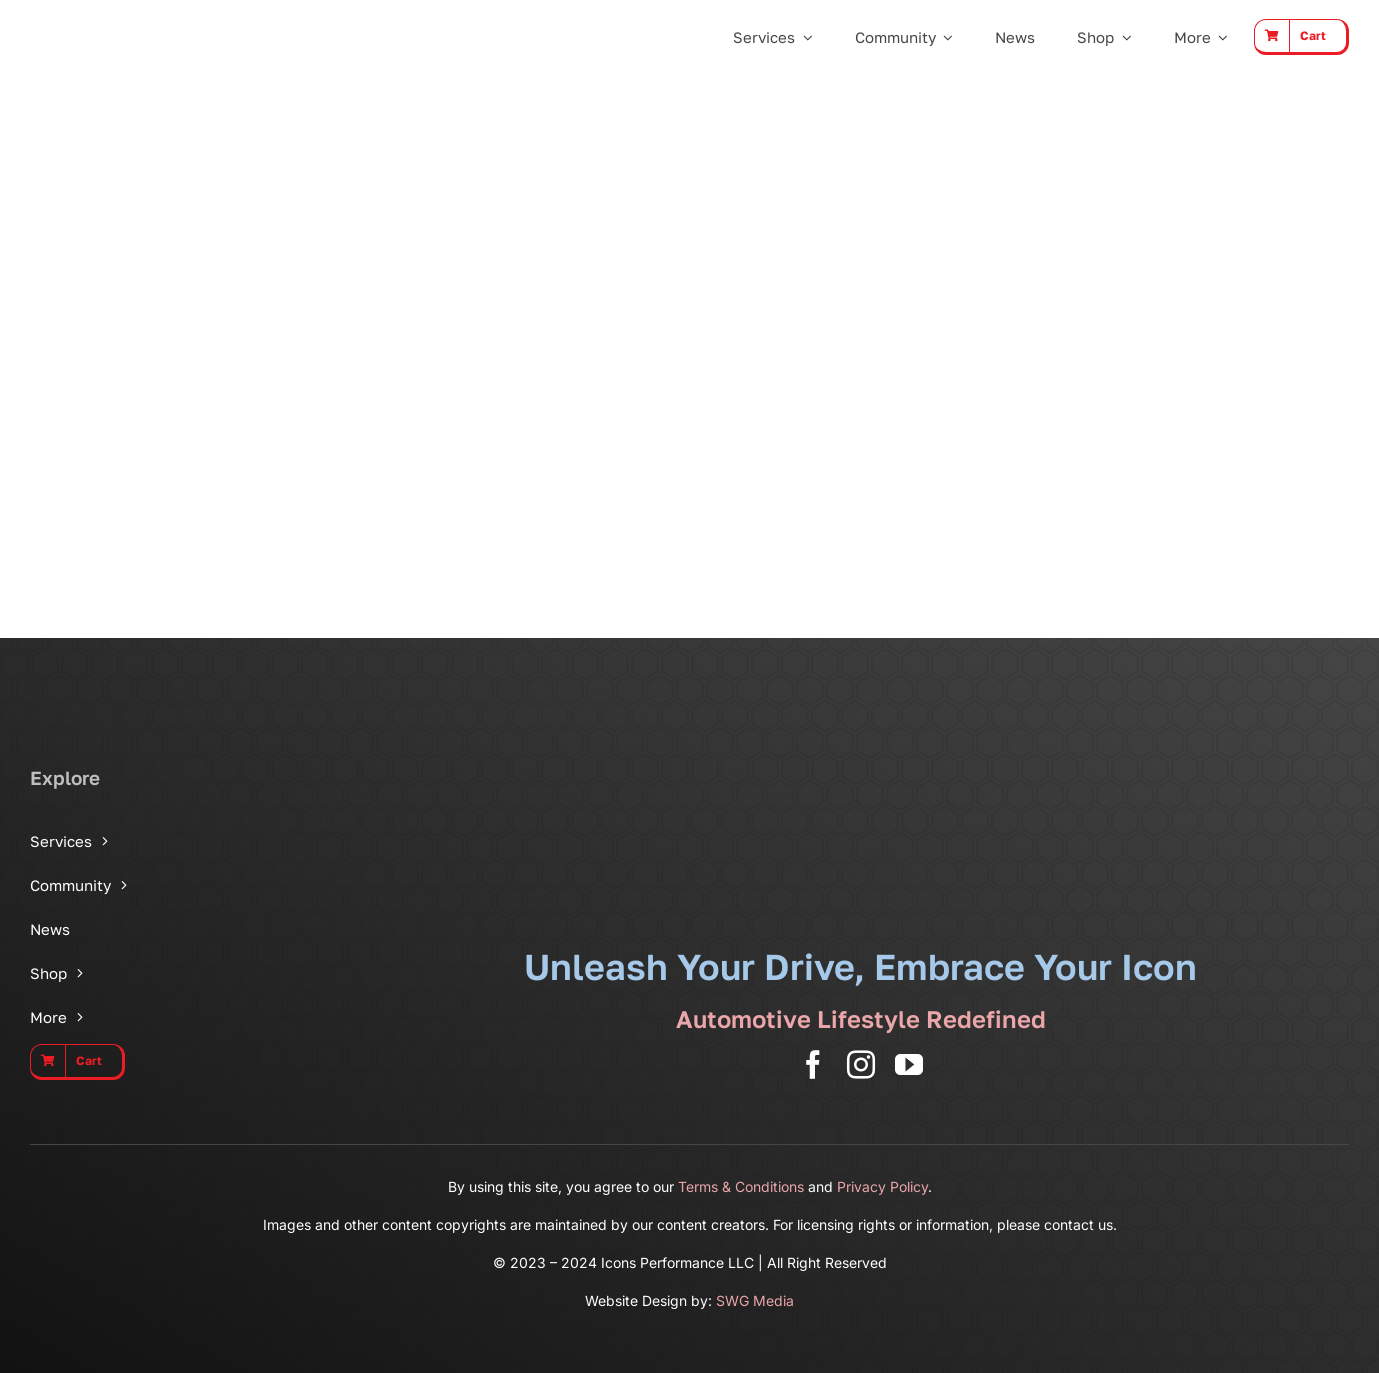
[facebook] (813, 1065)
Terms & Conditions (741, 1186)
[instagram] (861, 1065)
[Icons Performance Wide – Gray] (126, 20)
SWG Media (755, 1300)
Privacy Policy (882, 1186)
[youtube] (909, 1065)
